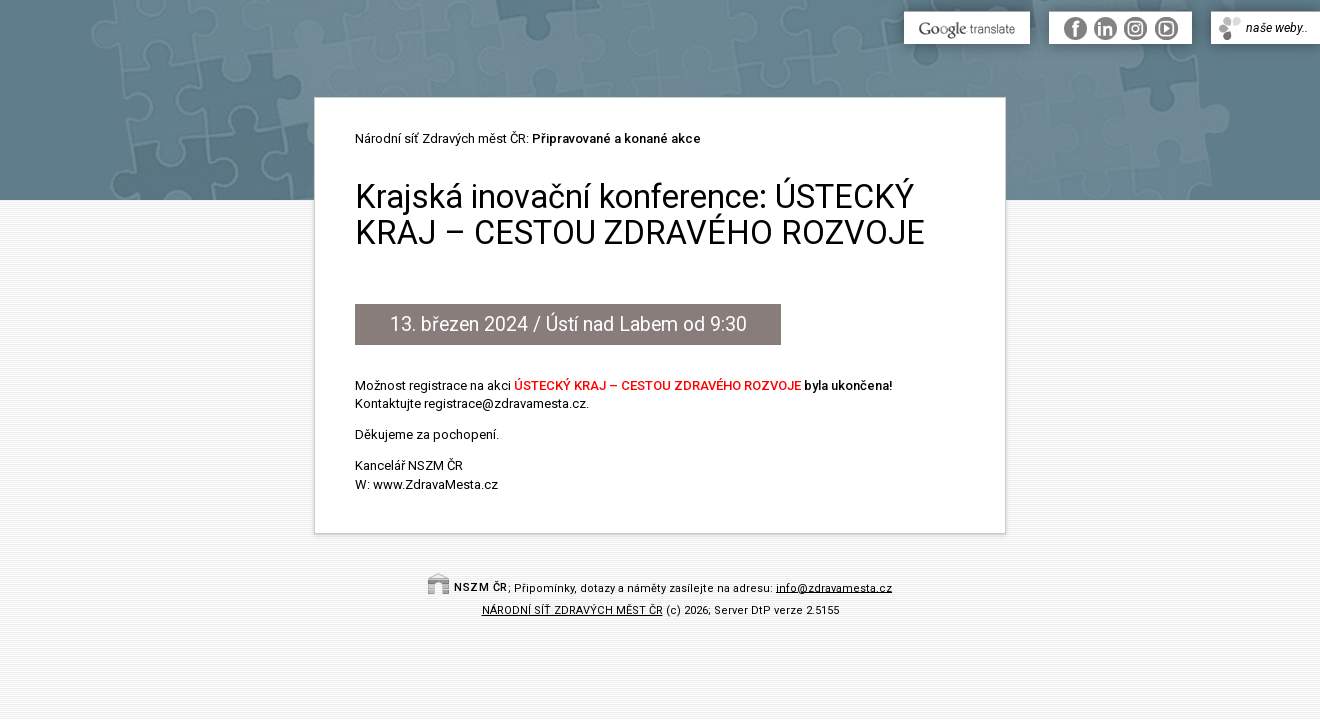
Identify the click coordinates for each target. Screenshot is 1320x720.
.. (1120, 27)
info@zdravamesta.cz (834, 587)
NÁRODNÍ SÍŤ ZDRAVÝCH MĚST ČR (572, 610)
